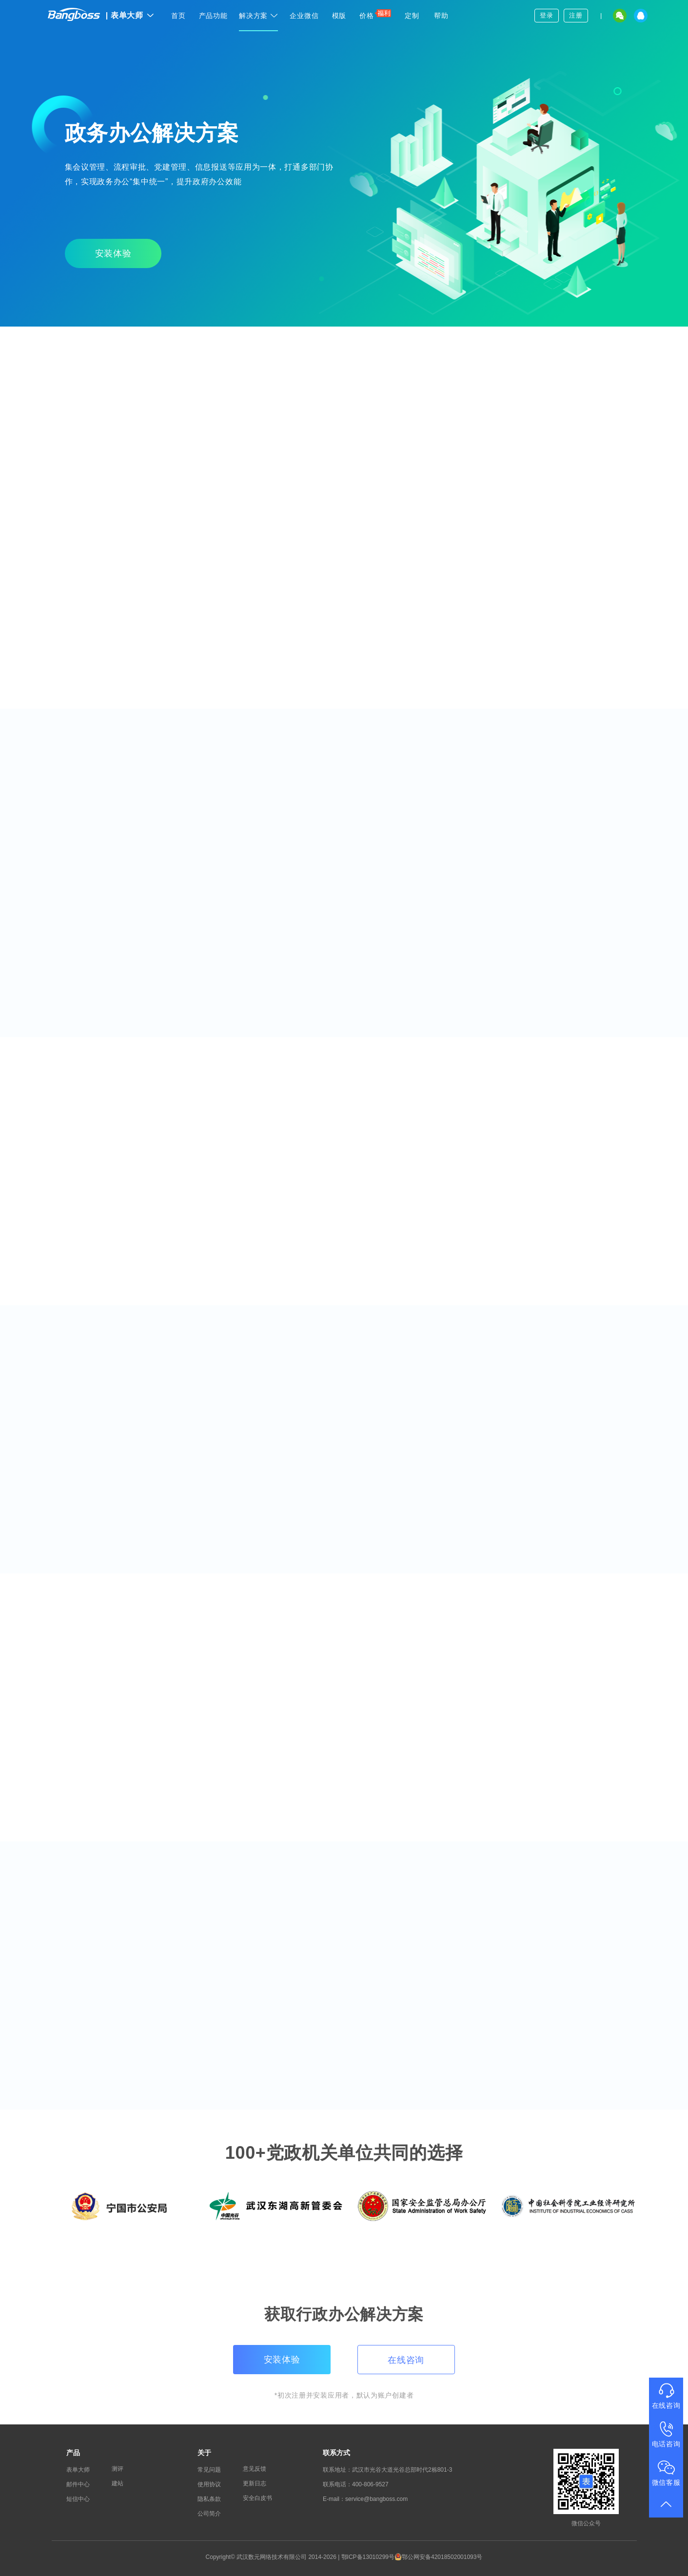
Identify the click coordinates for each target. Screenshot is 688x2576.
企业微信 (304, 15)
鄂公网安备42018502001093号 (438, 2557)
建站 (117, 2483)
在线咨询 (406, 2360)
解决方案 (258, 15)
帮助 (441, 15)
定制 (412, 15)
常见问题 (209, 2469)
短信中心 (78, 2499)
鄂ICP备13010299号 (367, 2557)
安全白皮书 (257, 2498)
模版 (339, 15)
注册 (575, 15)
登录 (546, 15)
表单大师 (130, 15)
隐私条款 (209, 2499)
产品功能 (213, 15)
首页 (178, 15)
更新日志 (254, 2483)
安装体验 (113, 253)
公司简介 (209, 2513)
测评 (117, 2468)
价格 (375, 13)
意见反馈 (254, 2468)
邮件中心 (78, 2484)
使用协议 (209, 2484)
